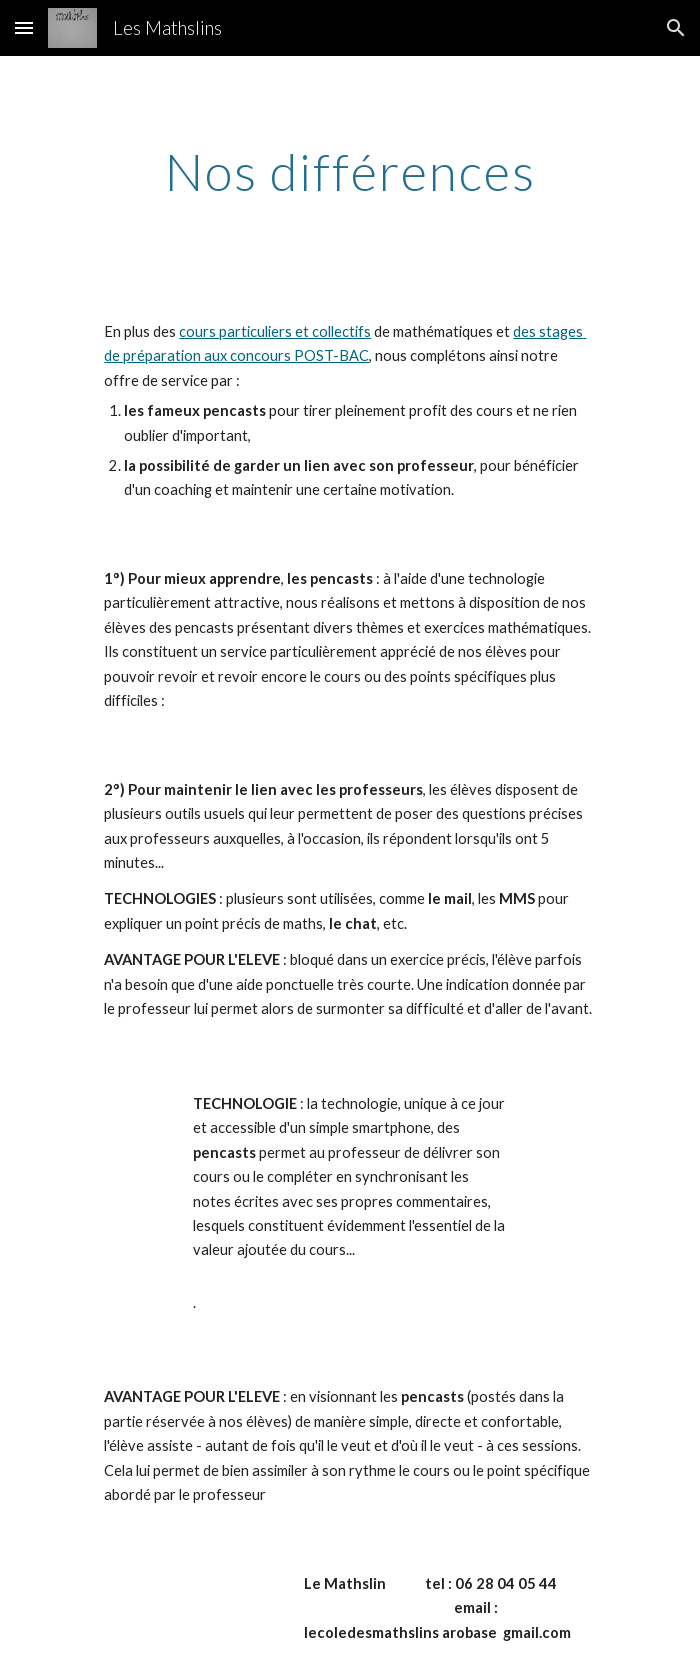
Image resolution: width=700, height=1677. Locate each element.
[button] (24, 27)
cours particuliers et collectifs (275, 331)
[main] (349, 172)
